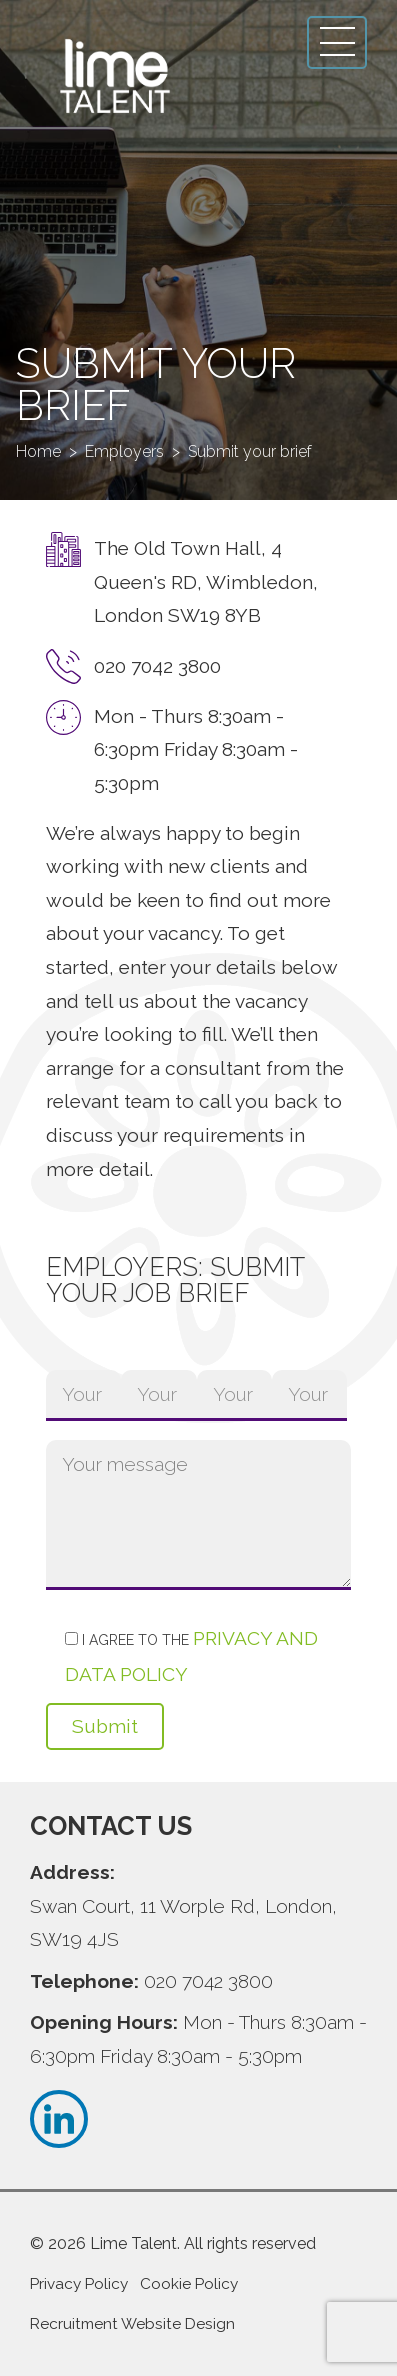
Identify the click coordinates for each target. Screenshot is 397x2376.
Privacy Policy (79, 2284)
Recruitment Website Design (132, 2324)
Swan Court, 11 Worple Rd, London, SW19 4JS (183, 1923)
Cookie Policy (189, 2284)
